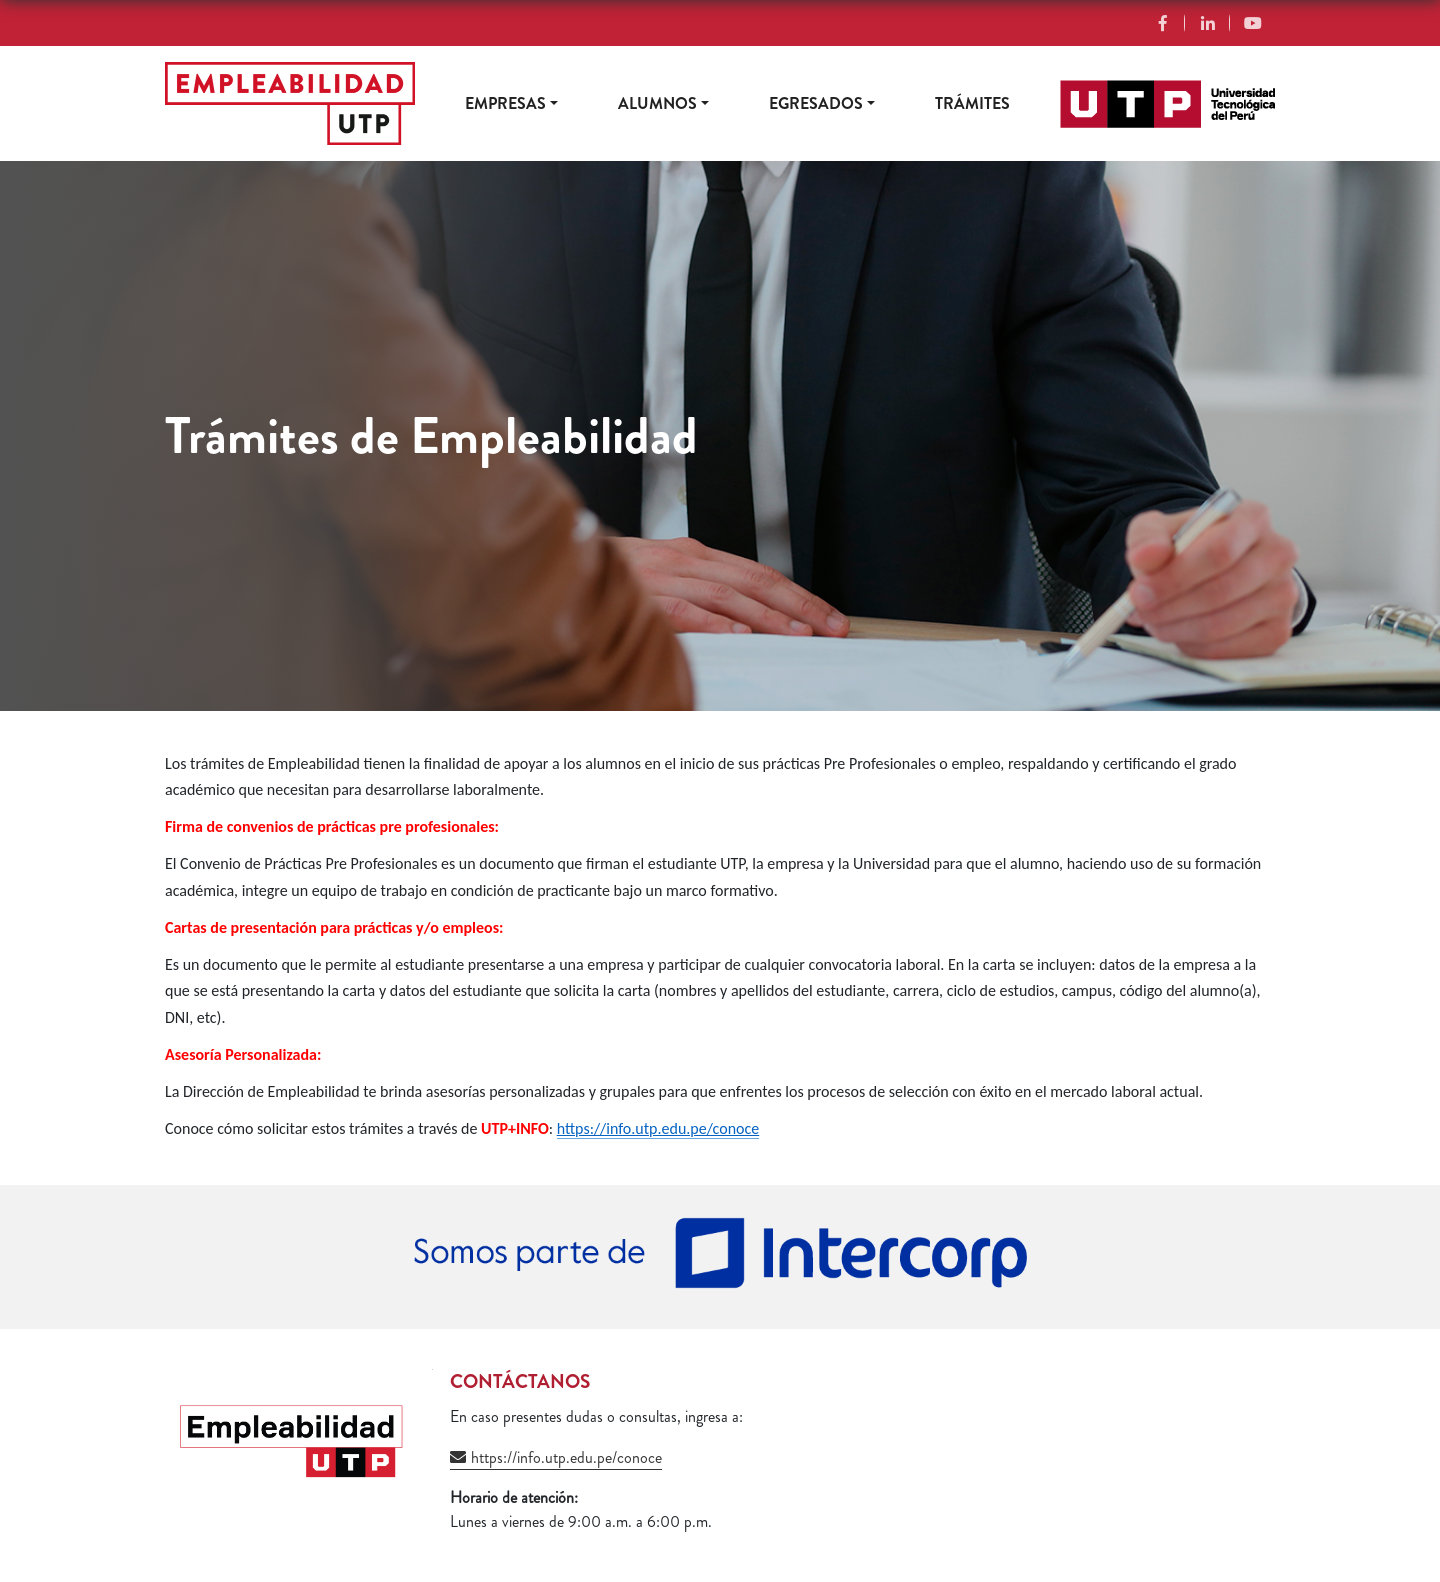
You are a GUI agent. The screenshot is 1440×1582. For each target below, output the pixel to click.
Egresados (816, 103)
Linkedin (1207, 23)
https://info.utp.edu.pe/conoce (566, 1457)
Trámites (972, 103)
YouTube (1252, 23)
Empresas (505, 103)
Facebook (1162, 23)
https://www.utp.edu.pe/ (1136, 91)
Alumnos (657, 103)
